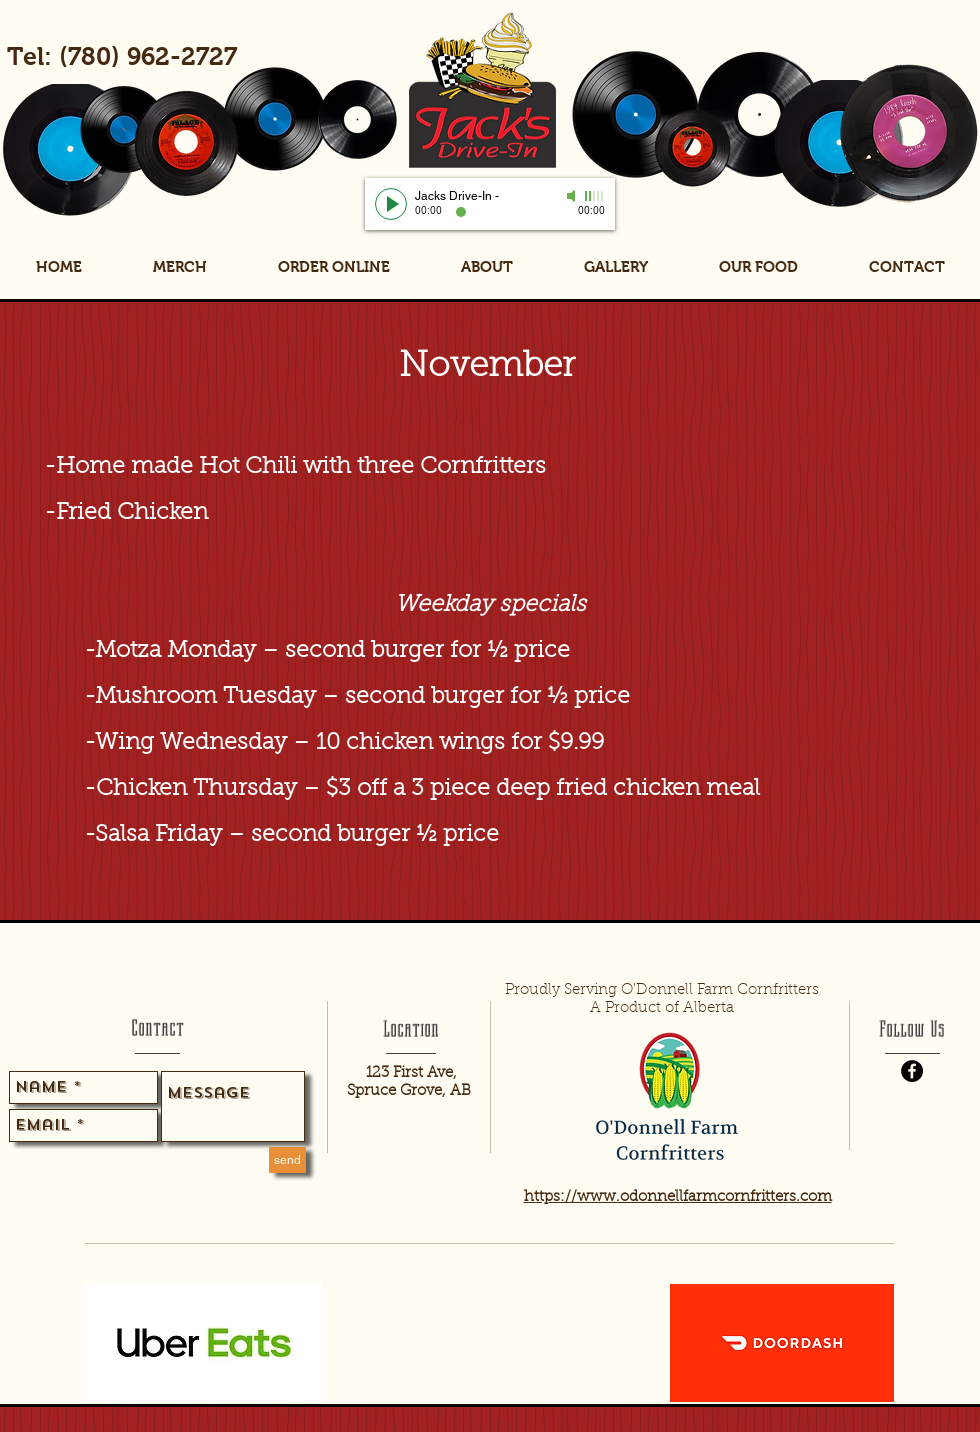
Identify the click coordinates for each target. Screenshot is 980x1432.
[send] (287, 1160)
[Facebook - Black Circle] (912, 1071)
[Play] (391, 204)
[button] (758, 267)
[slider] (595, 196)
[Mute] (573, 196)
